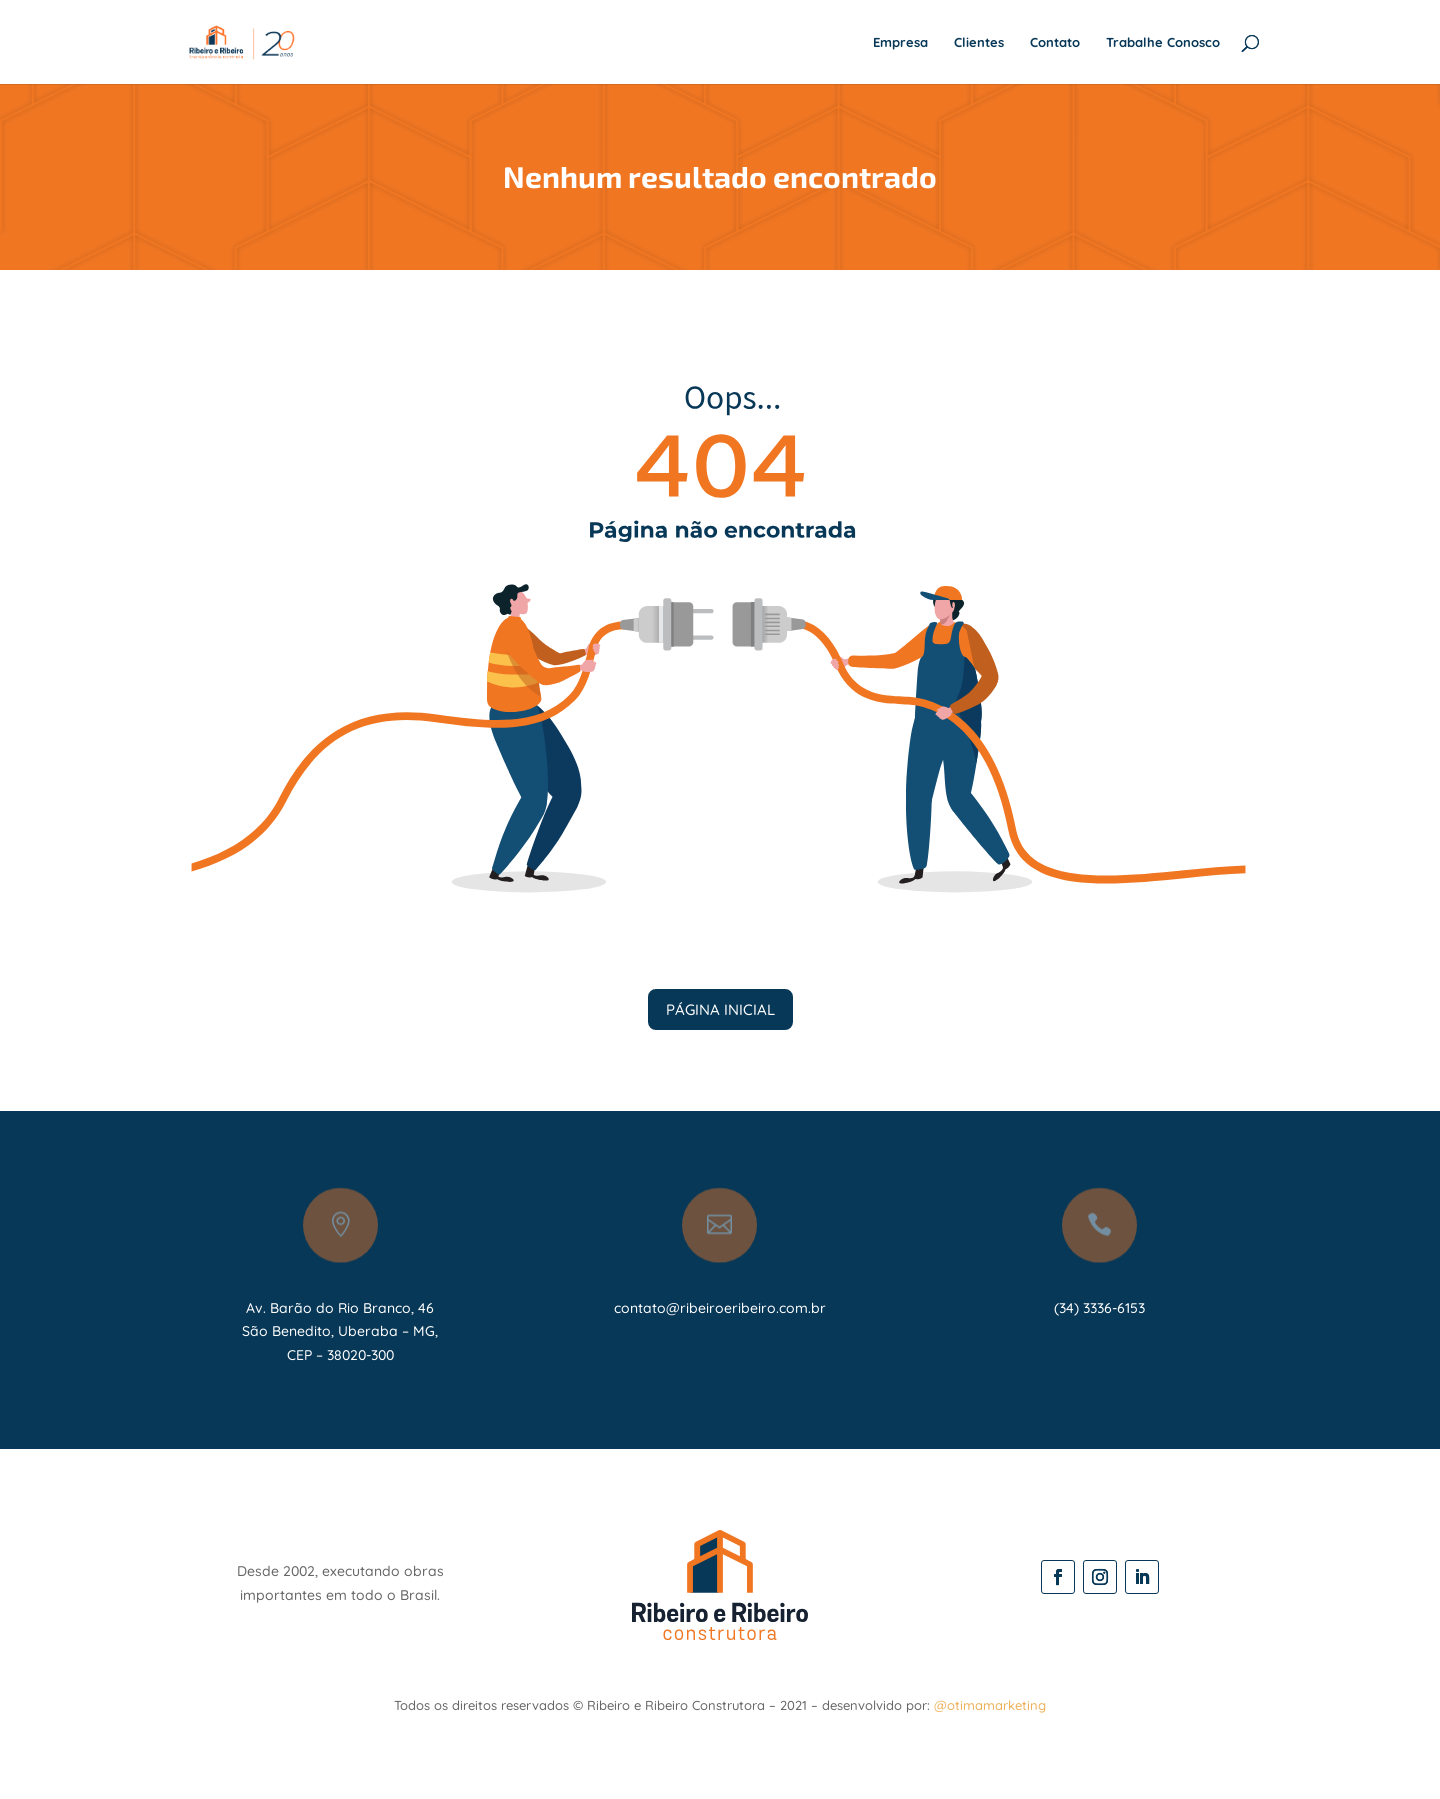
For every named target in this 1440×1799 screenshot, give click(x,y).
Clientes (979, 42)
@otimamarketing (990, 1705)
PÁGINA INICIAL (720, 1009)
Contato (1055, 42)
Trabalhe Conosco (1163, 42)
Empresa (900, 42)
